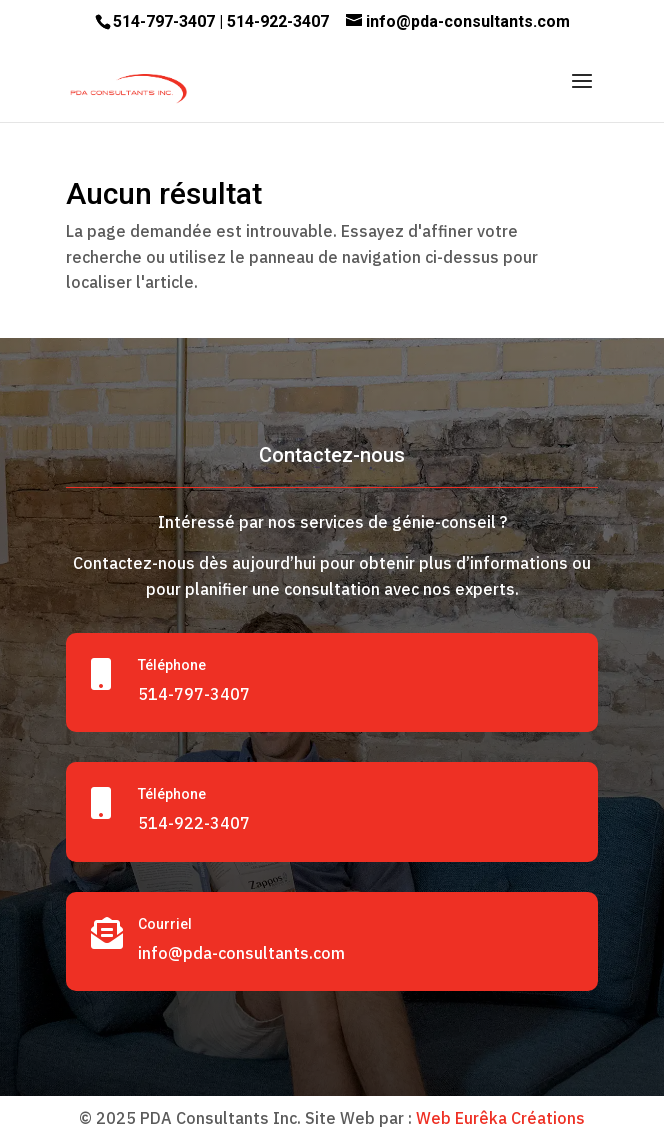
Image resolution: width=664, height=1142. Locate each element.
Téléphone (172, 665)
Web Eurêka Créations (500, 1118)
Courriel (165, 924)
